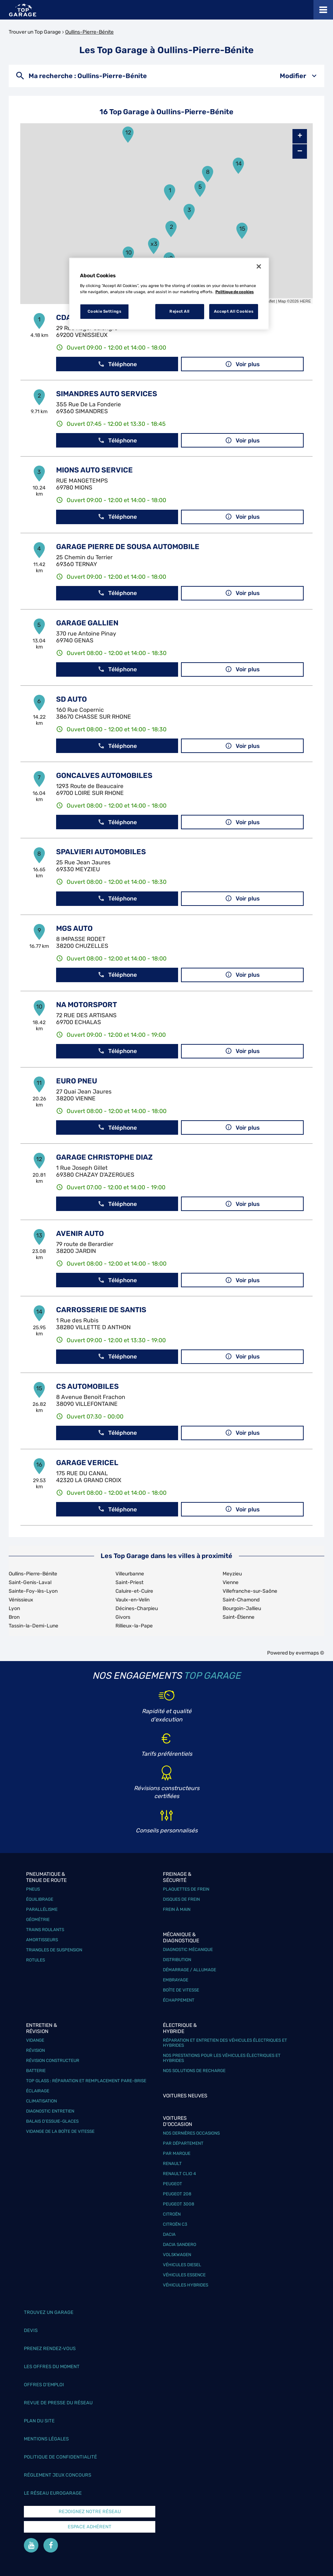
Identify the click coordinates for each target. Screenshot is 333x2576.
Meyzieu (232, 1574)
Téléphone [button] (117, 364)
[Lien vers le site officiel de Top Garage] (23, 10)
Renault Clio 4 (179, 2173)
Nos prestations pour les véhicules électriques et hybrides (222, 2058)
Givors (122, 1617)
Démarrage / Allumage (189, 1969)
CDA (63, 317)
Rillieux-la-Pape (134, 1626)
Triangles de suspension (54, 1949)
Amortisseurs (42, 1939)
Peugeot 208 (177, 2193)
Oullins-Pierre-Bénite (89, 32)
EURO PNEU (76, 1081)
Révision (35, 2050)
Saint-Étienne (238, 1617)
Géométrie (38, 1919)
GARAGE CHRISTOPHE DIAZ (104, 1157)
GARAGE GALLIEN (87, 623)
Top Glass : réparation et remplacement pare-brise (86, 2080)
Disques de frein (181, 1899)
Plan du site (39, 2420)
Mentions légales (46, 2439)
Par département (183, 2143)
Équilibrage (39, 1899)
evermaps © (310, 1653)
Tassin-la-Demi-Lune (33, 1626)
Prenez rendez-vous (50, 2348)
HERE (305, 301)
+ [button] (300, 136)
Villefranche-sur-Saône (250, 1591)
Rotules (35, 1960)
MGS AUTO (74, 928)
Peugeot (172, 2183)
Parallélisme (42, 1909)
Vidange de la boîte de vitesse (60, 2131)
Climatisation (41, 2101)
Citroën (172, 2214)
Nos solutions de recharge (194, 2070)
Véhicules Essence (184, 2274)
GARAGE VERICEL (87, 1462)
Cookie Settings (105, 311)
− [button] (299, 151)
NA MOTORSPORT (86, 1004)
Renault (172, 2163)
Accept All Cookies (233, 311)
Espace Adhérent (89, 2526)
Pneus (33, 1889)
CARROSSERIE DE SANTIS (101, 1309)
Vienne (231, 1582)
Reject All (179, 311)
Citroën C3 (175, 2224)
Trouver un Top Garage (35, 32)
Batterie (36, 2070)
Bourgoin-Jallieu (242, 1608)
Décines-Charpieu (136, 1608)
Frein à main (176, 1909)
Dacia (169, 2234)
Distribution (177, 1959)
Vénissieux (21, 1600)
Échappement (178, 2000)
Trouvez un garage (48, 2312)
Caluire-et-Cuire (134, 1591)
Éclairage (37, 2090)
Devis (31, 2330)
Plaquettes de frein (186, 1889)
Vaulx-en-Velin (132, 1600)
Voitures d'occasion (177, 2121)
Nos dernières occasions (191, 2133)
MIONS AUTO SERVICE (94, 470)
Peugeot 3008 (178, 2204)
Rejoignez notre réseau (90, 2511)
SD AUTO (71, 699)
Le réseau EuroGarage (53, 2493)
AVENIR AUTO (80, 1233)
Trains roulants (45, 1929)
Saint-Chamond (241, 1600)
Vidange (35, 2040)
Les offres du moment (52, 2366)
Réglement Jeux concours (57, 2475)
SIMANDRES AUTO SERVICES (106, 393)
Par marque (176, 2153)
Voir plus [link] (242, 364)
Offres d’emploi (44, 2384)
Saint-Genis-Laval (30, 1582)
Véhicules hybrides (185, 2285)
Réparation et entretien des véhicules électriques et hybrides (225, 2043)
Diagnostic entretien (50, 2111)
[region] (169, 294)
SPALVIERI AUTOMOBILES (101, 851)
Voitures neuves (185, 2096)
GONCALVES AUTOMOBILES (104, 775)
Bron (14, 1617)
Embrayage (175, 1979)
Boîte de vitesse (181, 1990)
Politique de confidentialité (60, 2457)
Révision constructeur (52, 2060)
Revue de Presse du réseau (58, 2402)
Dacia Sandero (179, 2244)
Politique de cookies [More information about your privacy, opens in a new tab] (234, 291)
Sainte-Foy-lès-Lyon (33, 1591)
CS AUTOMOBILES (87, 1386)
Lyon (14, 1608)
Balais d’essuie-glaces (52, 2121)
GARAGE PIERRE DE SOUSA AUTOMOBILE (127, 546)
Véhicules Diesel (182, 2264)
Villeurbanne (129, 1574)
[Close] (259, 266)
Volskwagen (177, 2254)
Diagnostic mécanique (188, 1949)
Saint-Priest (129, 1582)
